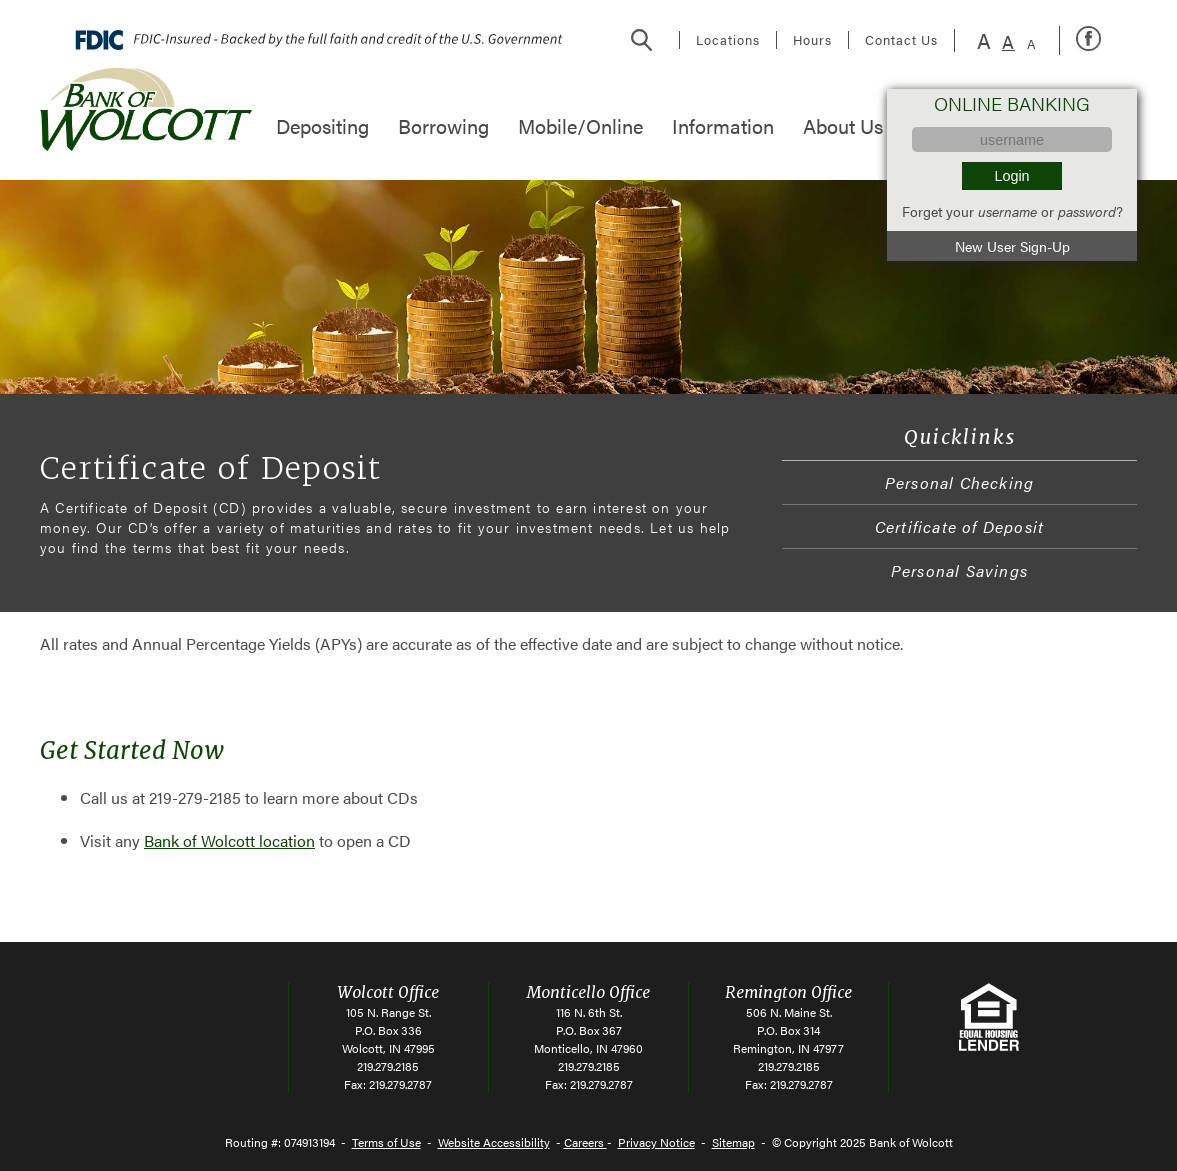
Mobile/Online (580, 125)
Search (642, 40)
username (1007, 211)
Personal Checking (959, 482)
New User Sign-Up (1012, 246)
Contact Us (901, 40)
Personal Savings (959, 570)
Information (723, 125)
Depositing (322, 125)
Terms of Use (386, 1142)
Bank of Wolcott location (229, 840)
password (1087, 211)
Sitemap (733, 1142)
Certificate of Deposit (959, 526)
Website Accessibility (494, 1142)
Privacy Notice (656, 1142)
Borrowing (443, 125)
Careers (585, 1142)
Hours (812, 40)
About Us (843, 125)
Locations (728, 40)
